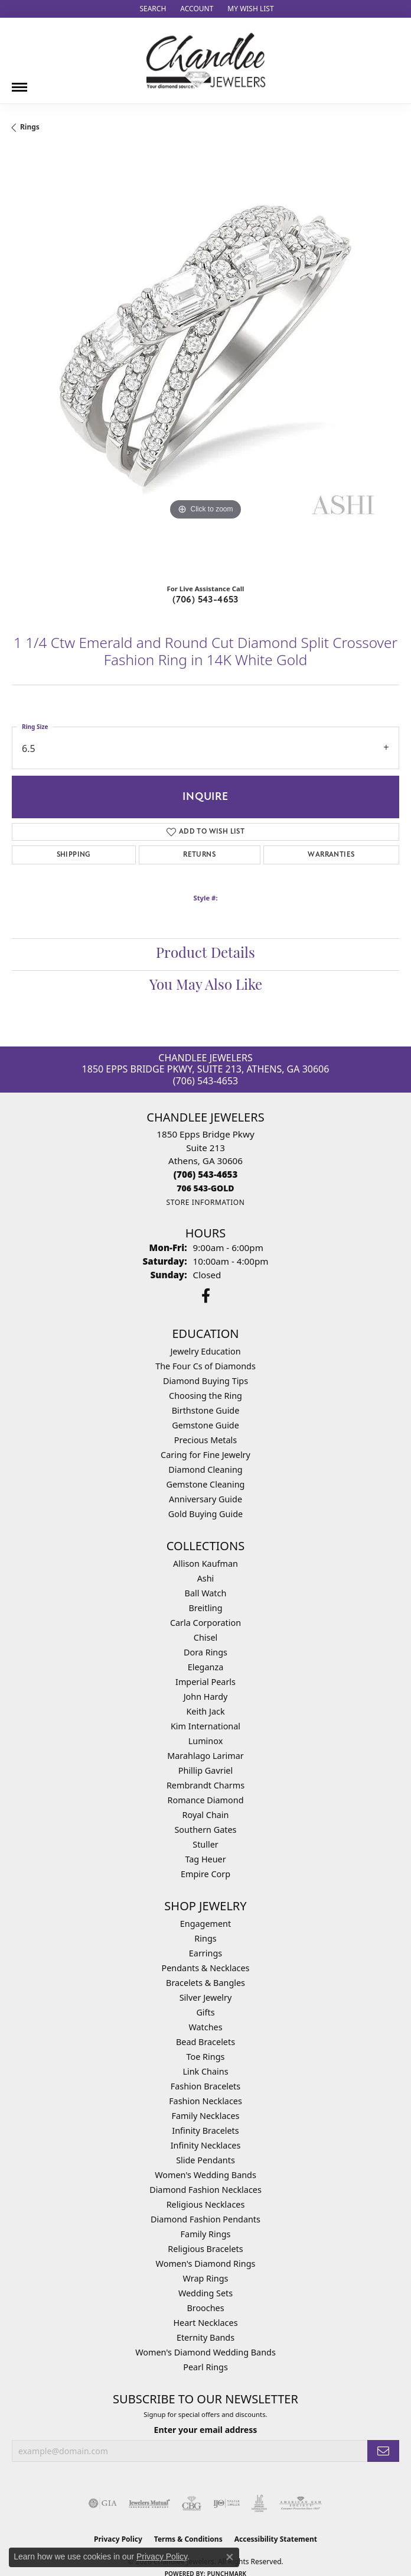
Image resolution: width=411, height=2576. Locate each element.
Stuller (205, 1844)
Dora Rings (205, 1652)
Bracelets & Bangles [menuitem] (205, 1982)
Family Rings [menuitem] (206, 2234)
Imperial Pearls (205, 1681)
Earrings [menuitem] (205, 1953)
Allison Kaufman (205, 1563)
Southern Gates (205, 1829)
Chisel (205, 1637)
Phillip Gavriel (205, 1770)
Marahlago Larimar (205, 1755)
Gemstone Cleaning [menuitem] (206, 1484)
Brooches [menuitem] (205, 2307)
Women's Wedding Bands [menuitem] (205, 2174)
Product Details (205, 954)
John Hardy (206, 1696)
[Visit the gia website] (103, 2503)
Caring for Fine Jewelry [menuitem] (205, 1454)
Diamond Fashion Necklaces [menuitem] (205, 2189)
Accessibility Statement (275, 2539)
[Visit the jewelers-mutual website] (149, 2503)
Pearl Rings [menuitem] (205, 2367)
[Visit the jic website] (259, 2503)
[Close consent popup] (229, 2557)
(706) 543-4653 (205, 599)
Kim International (205, 1726)
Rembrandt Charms (205, 1785)
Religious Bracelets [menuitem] (205, 2248)
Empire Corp (205, 1874)
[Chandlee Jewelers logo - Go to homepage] (205, 61)
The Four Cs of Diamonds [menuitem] (205, 1366)
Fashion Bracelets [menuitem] (205, 2086)
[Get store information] (205, 1202)
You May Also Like (205, 986)
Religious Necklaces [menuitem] (206, 2204)
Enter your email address (205, 2429)
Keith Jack (205, 1711)
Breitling (205, 1607)
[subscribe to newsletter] (383, 2451)
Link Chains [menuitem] (205, 2071)
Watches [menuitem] (205, 2027)
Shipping (74, 854)
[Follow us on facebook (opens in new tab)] (205, 1296)
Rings (30, 127)
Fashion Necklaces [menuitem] (205, 2101)
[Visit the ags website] (300, 2503)
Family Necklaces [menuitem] (206, 2115)
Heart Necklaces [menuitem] (205, 2322)
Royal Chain (205, 1814)
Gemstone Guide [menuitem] (205, 1425)
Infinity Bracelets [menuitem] (205, 2130)
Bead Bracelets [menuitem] (205, 2041)
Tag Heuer (205, 1859)
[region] (205, 362)
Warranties (331, 854)
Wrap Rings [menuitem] (206, 2278)
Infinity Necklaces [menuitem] (206, 2145)
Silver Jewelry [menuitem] (206, 1997)
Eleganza (205, 1667)
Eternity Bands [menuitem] (205, 2337)
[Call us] (205, 1188)
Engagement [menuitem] (205, 1923)
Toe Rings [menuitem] (206, 2056)
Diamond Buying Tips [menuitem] (205, 1380)
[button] (151, 9)
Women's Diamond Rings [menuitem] (206, 2263)
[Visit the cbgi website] (192, 2503)
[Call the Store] (206, 1174)
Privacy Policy (161, 2556)
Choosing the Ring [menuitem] (205, 1395)
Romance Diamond (205, 1800)
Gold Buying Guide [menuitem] (205, 1513)
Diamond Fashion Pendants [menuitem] (205, 2219)
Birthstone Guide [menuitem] (206, 1410)
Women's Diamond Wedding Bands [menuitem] (205, 2352)
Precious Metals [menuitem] (205, 1440)
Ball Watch (206, 1593)
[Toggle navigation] (19, 83)
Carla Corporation (205, 1622)
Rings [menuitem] (205, 1938)
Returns (199, 854)
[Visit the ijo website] (226, 2503)
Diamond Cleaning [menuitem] (205, 1469)
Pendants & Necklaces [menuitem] (206, 1968)
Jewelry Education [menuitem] (205, 1351)
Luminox (205, 1741)
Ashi (205, 1578)
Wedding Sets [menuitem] (205, 2293)
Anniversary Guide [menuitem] (205, 1499)
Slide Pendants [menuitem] (205, 2160)
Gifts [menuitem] (205, 2012)
